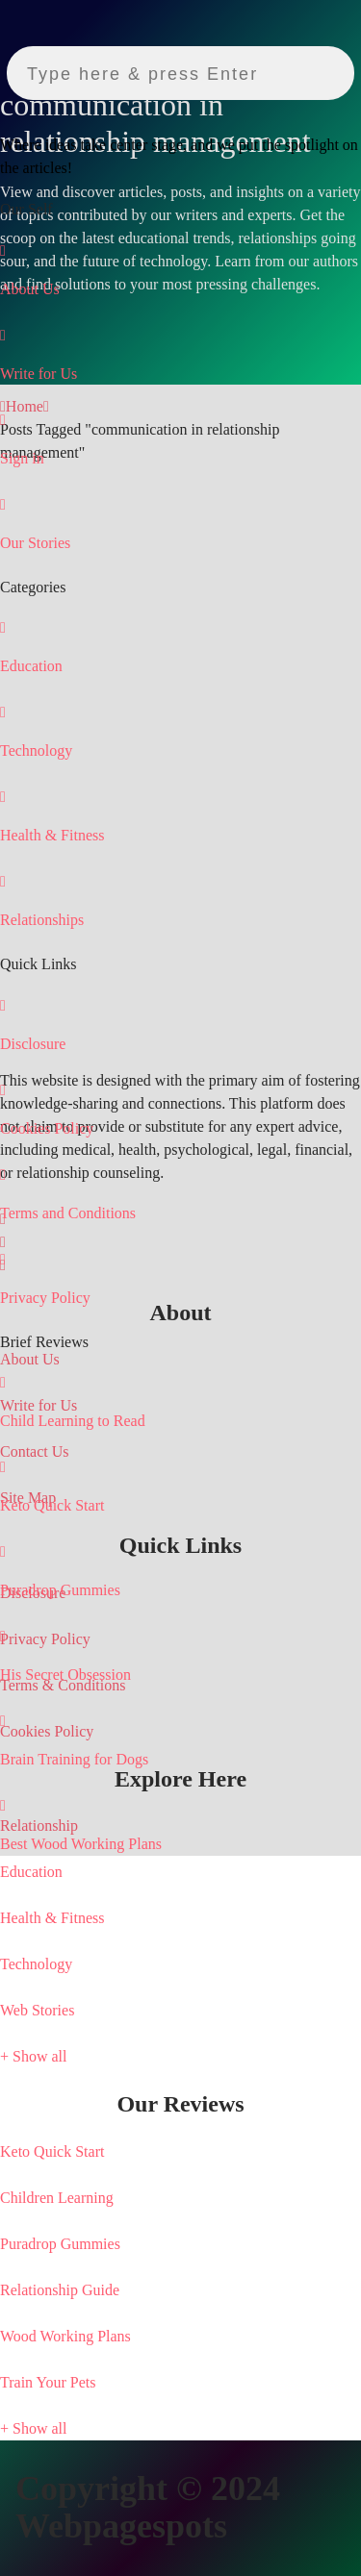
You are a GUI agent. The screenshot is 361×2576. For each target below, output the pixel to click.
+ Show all (33, 2056)
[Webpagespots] (72, 111)
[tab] (180, 2103)
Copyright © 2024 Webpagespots (147, 2507)
